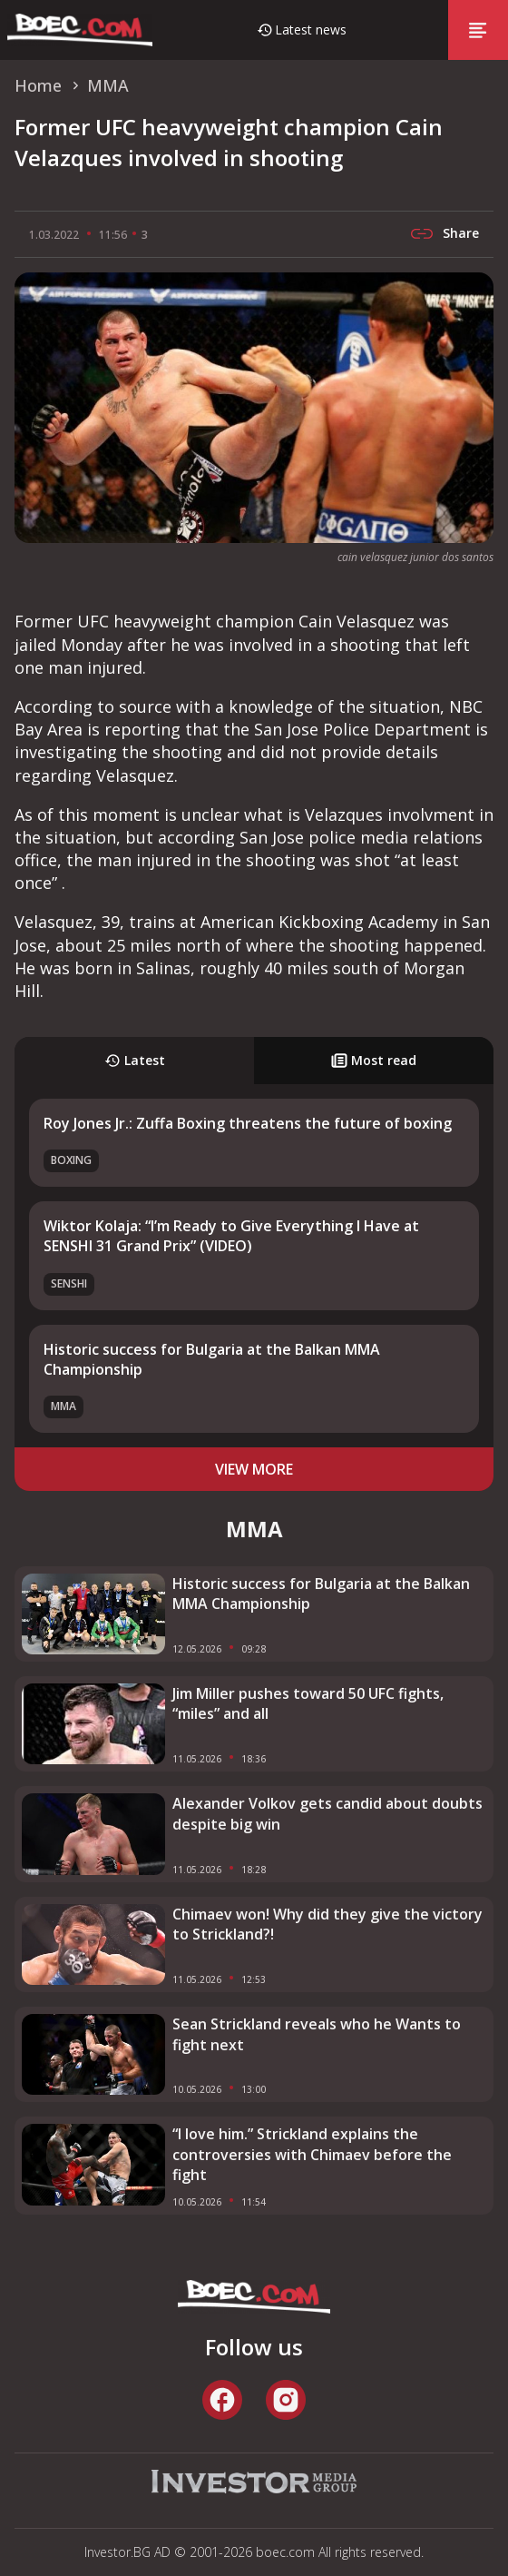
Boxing (71, 1160)
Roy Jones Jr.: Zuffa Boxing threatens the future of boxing (248, 1123)
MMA (63, 1406)
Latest (134, 1060)
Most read (373, 1060)
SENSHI (69, 1283)
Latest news (311, 29)
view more (254, 1469)
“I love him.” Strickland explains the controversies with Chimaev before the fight (312, 2154)
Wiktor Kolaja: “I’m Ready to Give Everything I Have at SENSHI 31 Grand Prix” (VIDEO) (231, 1236)
